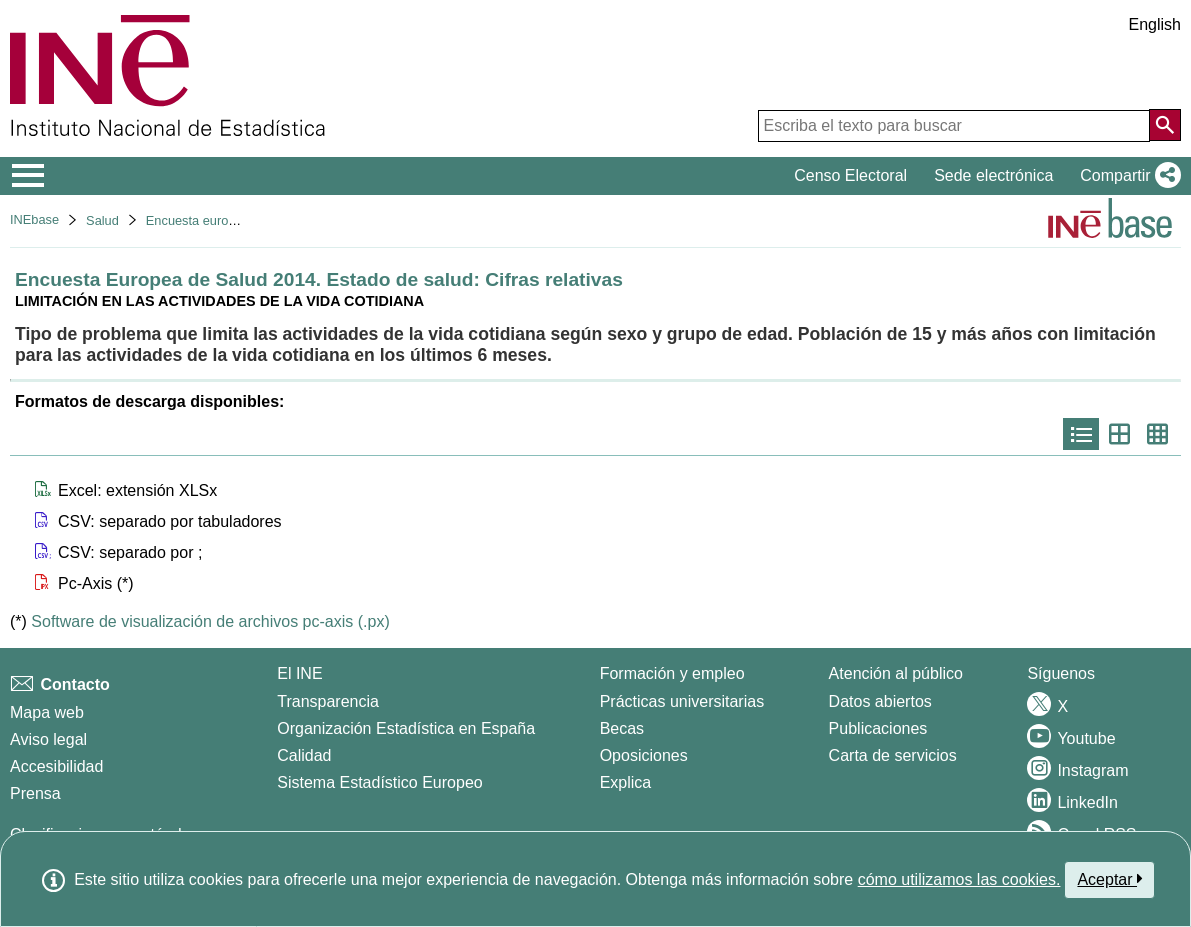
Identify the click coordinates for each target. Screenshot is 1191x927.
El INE (299, 673)
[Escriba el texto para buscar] (954, 126)
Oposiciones (644, 755)
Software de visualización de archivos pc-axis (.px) (210, 621)
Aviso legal (48, 739)
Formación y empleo (672, 673)
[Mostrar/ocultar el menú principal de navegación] (28, 176)
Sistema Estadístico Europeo (379, 782)
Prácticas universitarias (682, 701)
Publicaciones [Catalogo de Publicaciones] (878, 728)
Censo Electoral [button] (850, 175)
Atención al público (896, 673)
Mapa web (47, 712)
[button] (1126, 176)
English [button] (1155, 24)
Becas (622, 728)
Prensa (35, 793)
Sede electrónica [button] (993, 175)
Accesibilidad (56, 766)
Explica (626, 782)
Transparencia (328, 701)
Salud (102, 220)
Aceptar (1109, 879)
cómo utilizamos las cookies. (959, 879)
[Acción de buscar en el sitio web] (1165, 125)
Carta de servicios (893, 755)
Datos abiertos (880, 701)
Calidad (304, 755)
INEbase (34, 219)
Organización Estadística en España (406, 728)
